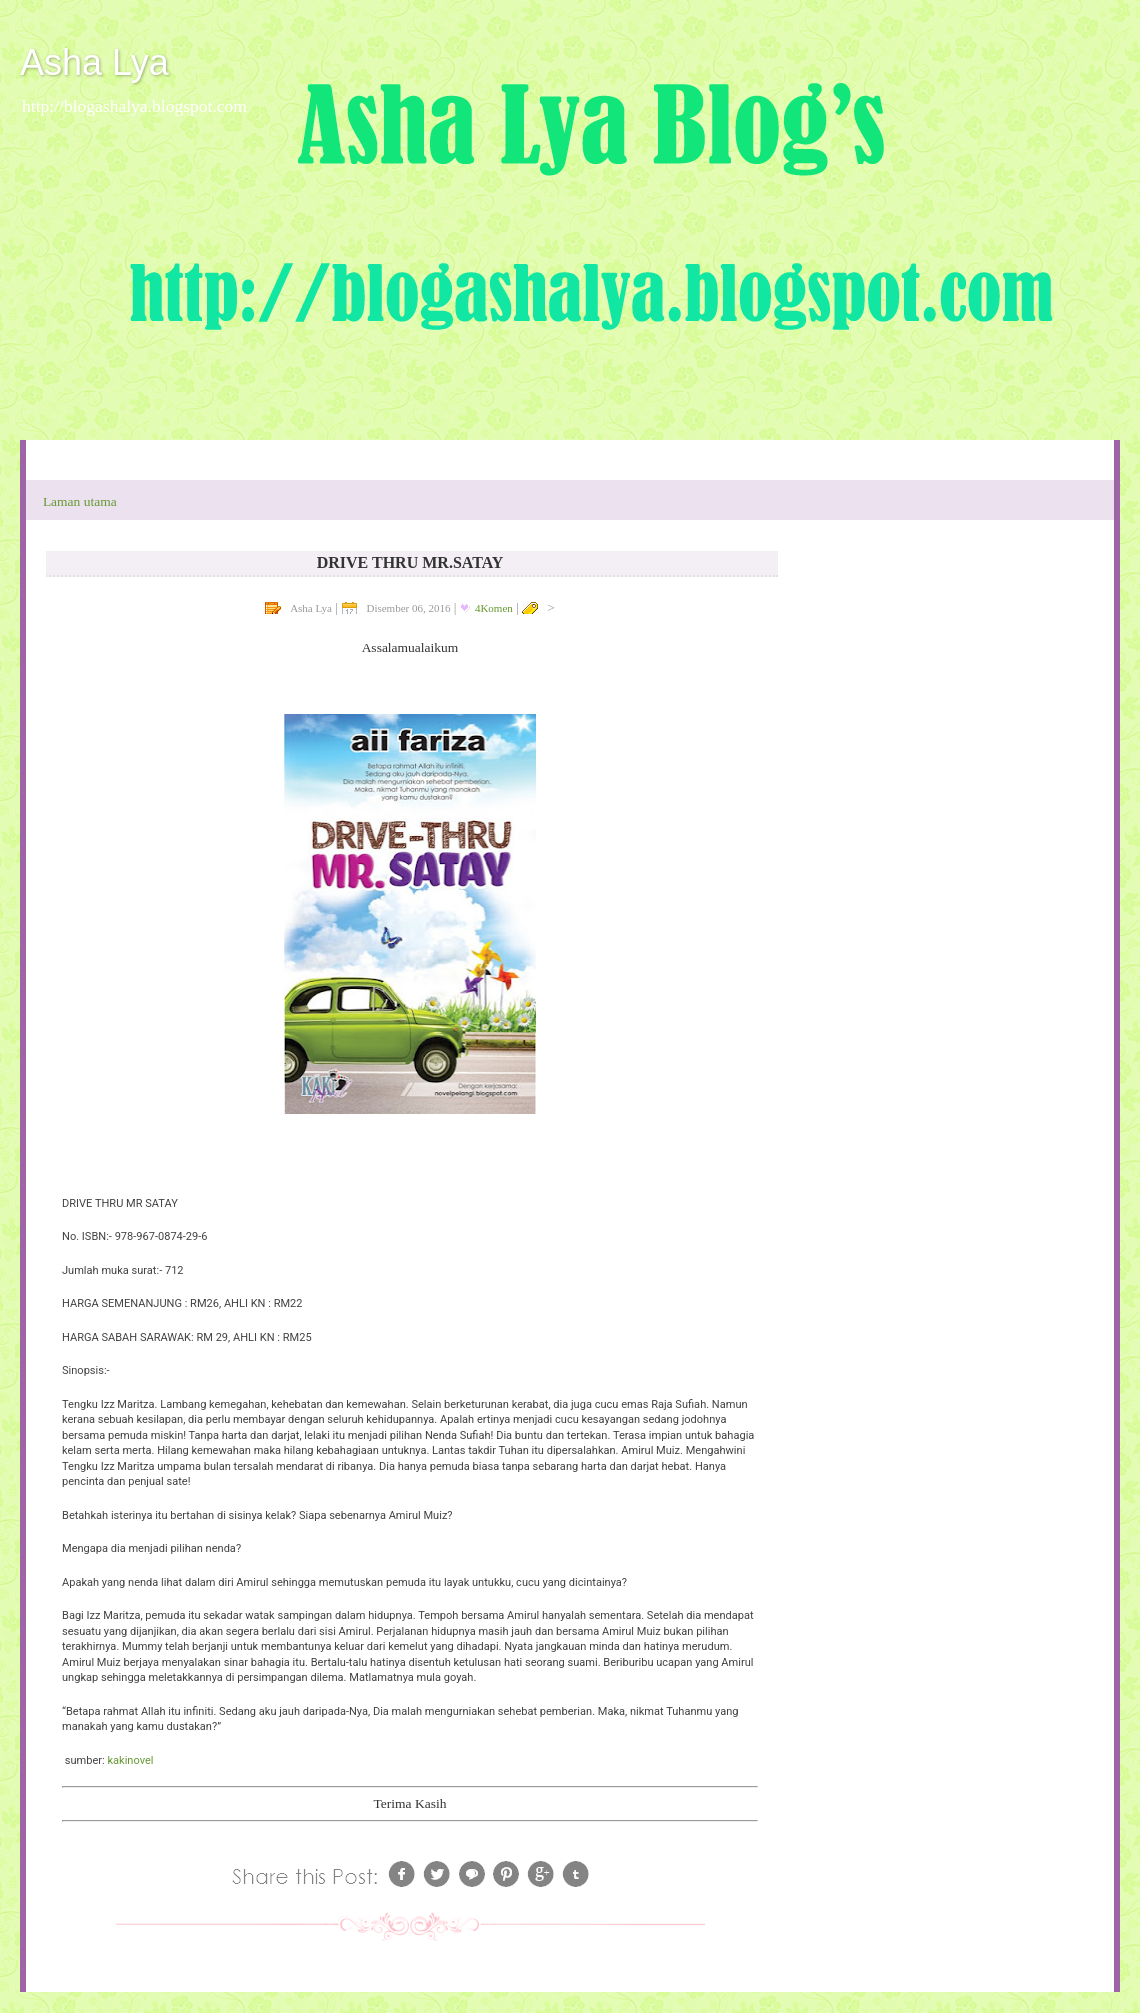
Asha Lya (94, 62)
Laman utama (80, 501)
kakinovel (130, 1760)
